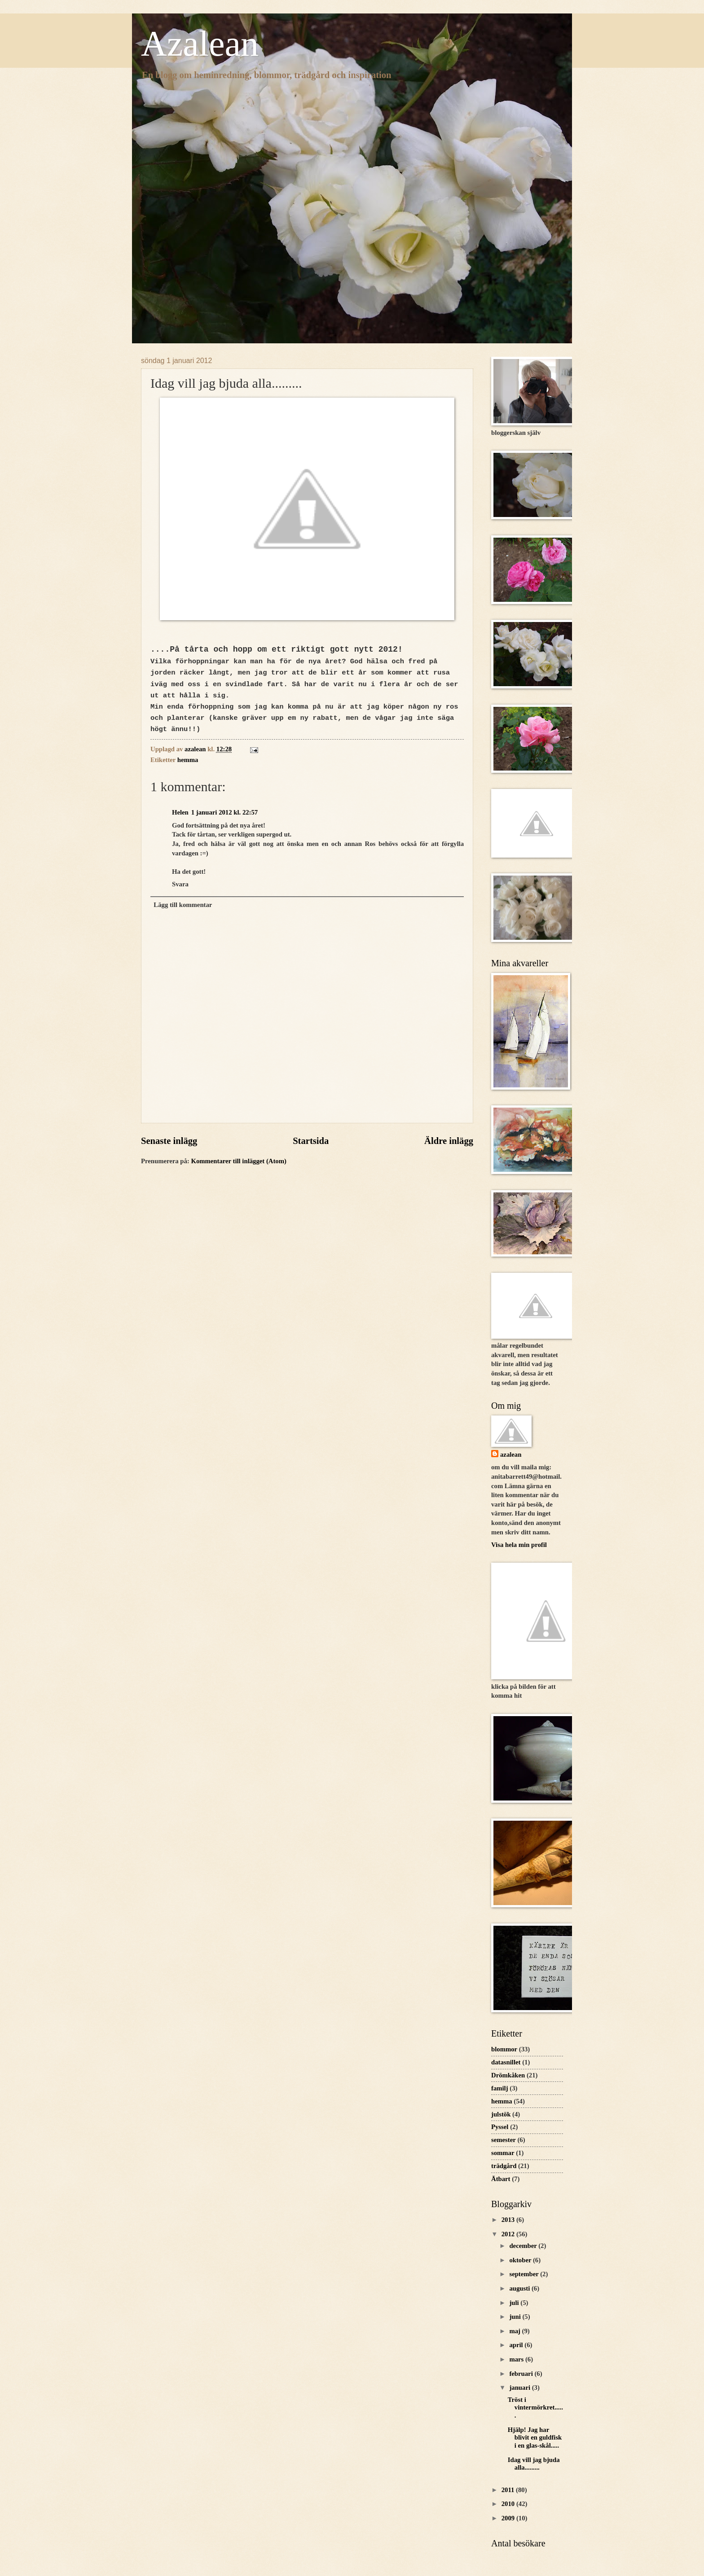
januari (520, 2387)
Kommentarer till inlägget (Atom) (238, 1161)
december (523, 2245)
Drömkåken (508, 2075)
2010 (509, 2503)
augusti (520, 2288)
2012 (509, 2234)
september (524, 2274)
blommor (504, 2049)
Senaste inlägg (169, 1141)
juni (515, 2316)
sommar (503, 2152)
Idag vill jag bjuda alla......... (534, 2463)
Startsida (311, 1141)
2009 (509, 2518)
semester (503, 2139)
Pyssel (499, 2126)
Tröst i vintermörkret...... (535, 2407)
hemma (187, 759)
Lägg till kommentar (183, 904)
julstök (500, 2114)
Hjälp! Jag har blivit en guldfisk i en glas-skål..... (535, 2437)
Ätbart (500, 2178)
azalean (510, 1454)
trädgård (503, 2165)
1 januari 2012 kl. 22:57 (224, 812)
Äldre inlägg (448, 1141)
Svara (180, 884)
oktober (520, 2260)
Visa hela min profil (519, 1544)
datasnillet (505, 2062)
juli (514, 2302)
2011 (509, 2489)
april (516, 2344)
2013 (509, 2219)
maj (515, 2331)
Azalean (200, 43)
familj (499, 2088)
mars (517, 2359)
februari (521, 2373)
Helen (180, 812)
